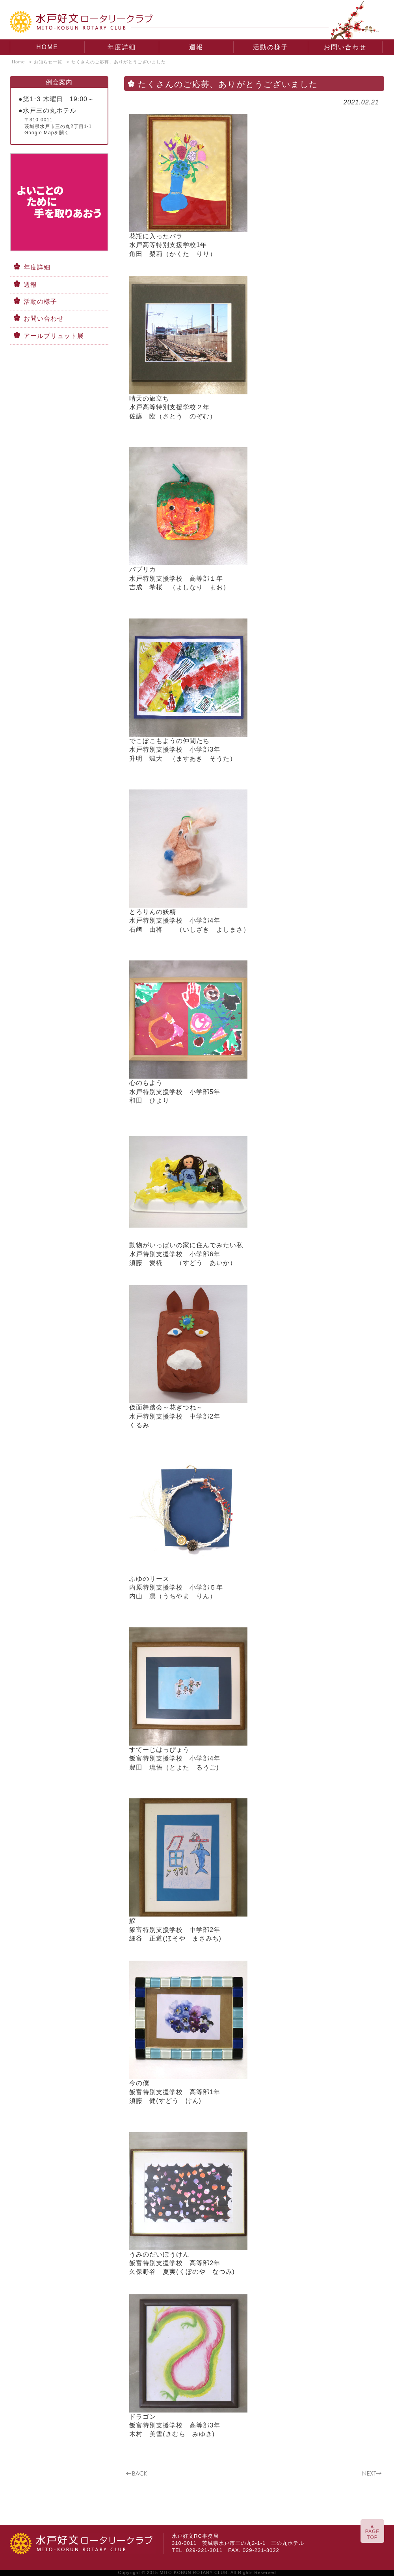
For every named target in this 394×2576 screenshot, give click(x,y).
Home (18, 61)
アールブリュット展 (54, 335)
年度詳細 (122, 47)
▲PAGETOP (372, 2531)
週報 (196, 47)
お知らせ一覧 (48, 61)
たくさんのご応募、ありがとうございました (118, 61)
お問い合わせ (345, 47)
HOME (47, 47)
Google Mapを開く (46, 133)
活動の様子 (270, 47)
